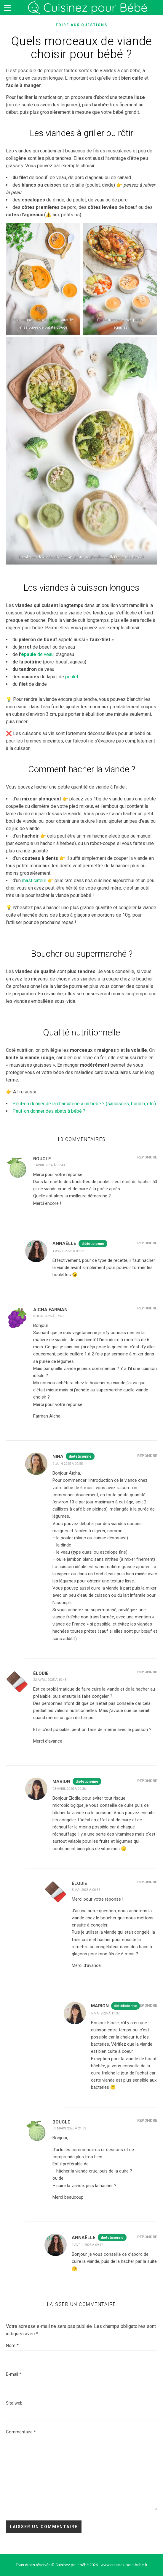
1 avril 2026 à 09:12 (87, 2245)
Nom (12, 2345)
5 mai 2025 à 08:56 (86, 1890)
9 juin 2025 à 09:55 (67, 1464)
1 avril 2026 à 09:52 (68, 1251)
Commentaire (21, 2432)
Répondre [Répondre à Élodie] (147, 1671)
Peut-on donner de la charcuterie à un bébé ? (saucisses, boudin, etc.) (84, 1103)
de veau (37, 654)
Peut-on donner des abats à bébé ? (48, 1111)
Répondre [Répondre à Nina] (147, 1455)
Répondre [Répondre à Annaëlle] (147, 1243)
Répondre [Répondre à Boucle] (147, 1157)
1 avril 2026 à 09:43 (49, 1165)
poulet (71, 677)
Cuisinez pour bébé (89, 7)
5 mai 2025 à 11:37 (105, 2013)
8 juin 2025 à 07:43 (48, 1316)
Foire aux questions (81, 25)
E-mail (13, 2374)
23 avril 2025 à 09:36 (69, 1789)
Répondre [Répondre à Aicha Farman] (147, 1308)
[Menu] (7, 7)
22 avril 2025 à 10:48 (49, 1680)
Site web (14, 2403)
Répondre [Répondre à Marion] (147, 1781)
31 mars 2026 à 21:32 (69, 2128)
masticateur (34, 880)
